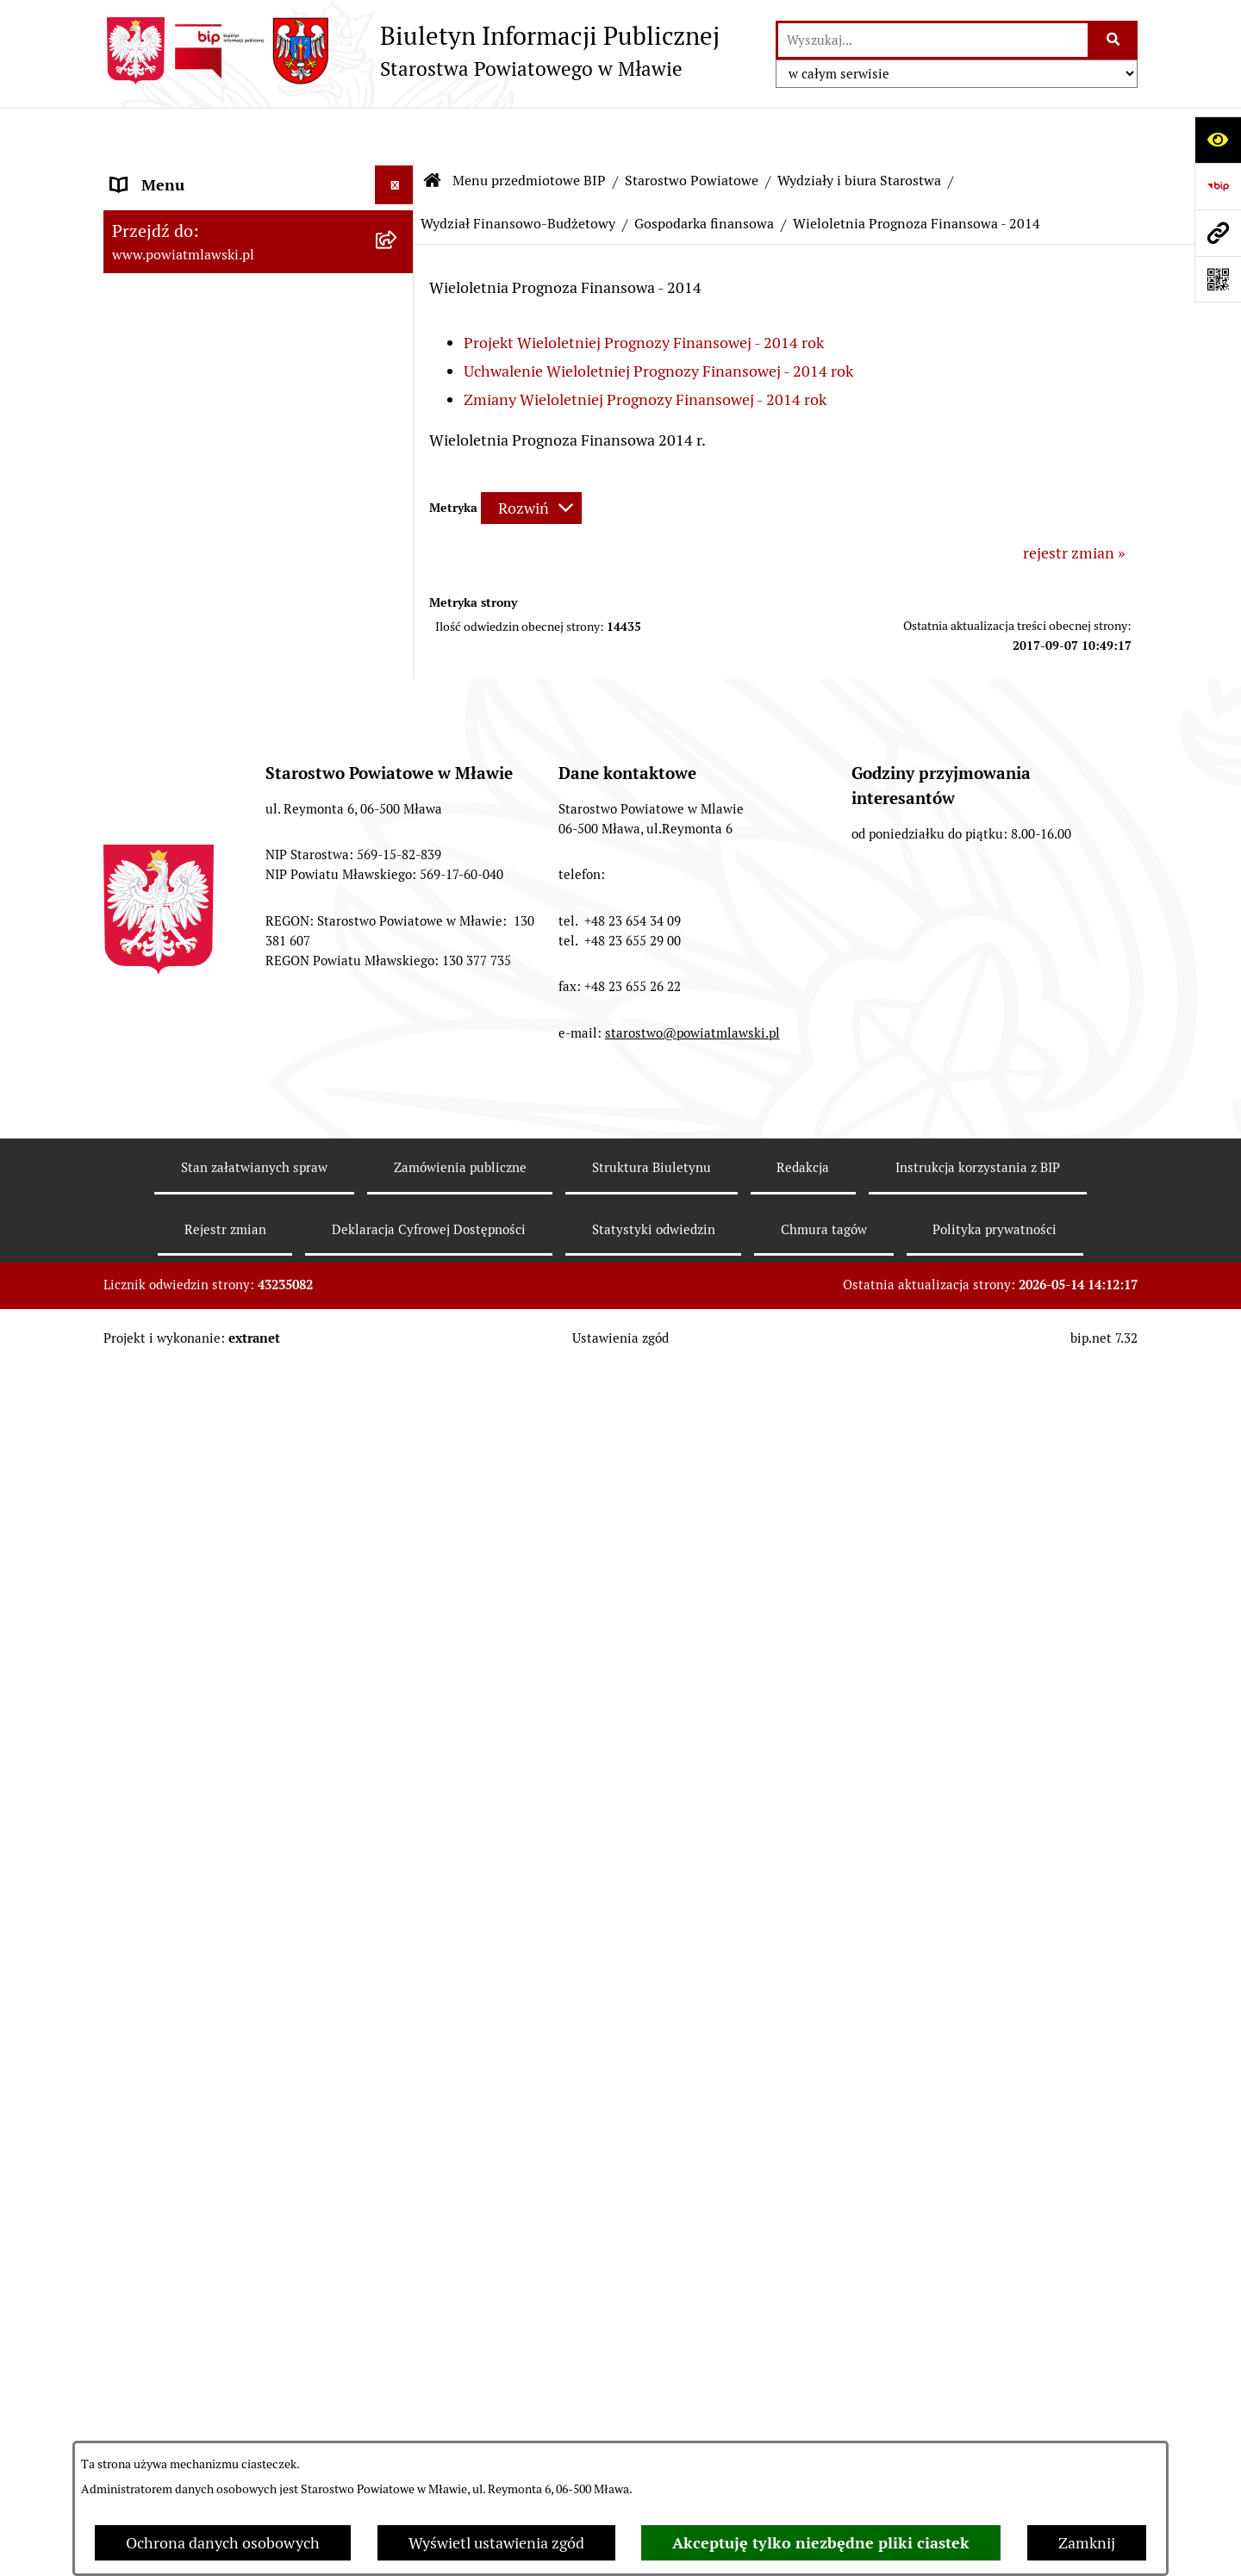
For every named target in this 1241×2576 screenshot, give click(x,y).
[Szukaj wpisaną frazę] (1114, 40)
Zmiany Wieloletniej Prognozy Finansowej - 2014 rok (645, 348)
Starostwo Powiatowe (691, 129)
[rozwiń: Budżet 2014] (398, 1807)
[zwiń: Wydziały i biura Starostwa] (398, 718)
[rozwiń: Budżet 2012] (398, 1561)
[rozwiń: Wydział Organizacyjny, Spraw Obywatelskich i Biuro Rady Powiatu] (398, 768)
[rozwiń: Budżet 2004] (398, 1088)
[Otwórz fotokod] (1217, 279)
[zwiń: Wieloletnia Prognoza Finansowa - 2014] (398, 1857)
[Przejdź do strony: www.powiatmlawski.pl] (1217, 232)
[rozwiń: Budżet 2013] (398, 1684)
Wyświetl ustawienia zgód (496, 2543)
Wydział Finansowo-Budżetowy (518, 172)
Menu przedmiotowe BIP (529, 129)
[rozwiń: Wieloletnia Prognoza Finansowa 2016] (398, 2393)
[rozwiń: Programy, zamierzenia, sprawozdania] (398, 321)
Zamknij (1086, 2543)
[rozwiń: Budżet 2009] (398, 1337)
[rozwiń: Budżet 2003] (398, 1038)
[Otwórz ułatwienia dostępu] (1217, 139)
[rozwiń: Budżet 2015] (398, 2220)
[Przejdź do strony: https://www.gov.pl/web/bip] (1217, 186)
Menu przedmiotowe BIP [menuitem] (196, 172)
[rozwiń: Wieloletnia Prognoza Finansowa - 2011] (398, 1487)
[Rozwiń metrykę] (531, 456)
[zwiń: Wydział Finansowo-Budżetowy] (398, 914)
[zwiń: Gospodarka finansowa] (398, 988)
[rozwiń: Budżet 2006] (398, 1188)
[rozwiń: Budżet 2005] (398, 1138)
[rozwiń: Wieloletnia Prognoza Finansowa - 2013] (398, 1734)
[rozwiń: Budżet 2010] (398, 1387)
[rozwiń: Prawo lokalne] (398, 271)
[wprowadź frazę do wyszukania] (933, 40)
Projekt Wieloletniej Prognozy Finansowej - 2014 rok (644, 291)
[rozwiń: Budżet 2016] (398, 2343)
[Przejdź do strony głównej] (411, 50)
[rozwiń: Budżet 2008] (398, 1287)
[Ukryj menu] (394, 133)
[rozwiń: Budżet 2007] (398, 1238)
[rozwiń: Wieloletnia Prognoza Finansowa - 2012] (398, 1611)
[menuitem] (258, 221)
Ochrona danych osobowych (223, 2543)
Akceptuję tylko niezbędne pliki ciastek (821, 2543)
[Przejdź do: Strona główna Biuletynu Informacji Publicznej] (432, 129)
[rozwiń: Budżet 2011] (398, 1437)
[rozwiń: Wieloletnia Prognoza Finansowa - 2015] (398, 2270)
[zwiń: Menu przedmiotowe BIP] (398, 172)
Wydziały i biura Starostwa (859, 129)
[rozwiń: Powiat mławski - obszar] (398, 395)
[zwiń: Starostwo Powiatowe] (398, 495)
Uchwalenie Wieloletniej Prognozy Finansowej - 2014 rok (658, 319)
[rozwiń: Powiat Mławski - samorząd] (398, 445)
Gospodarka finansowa (704, 172)
